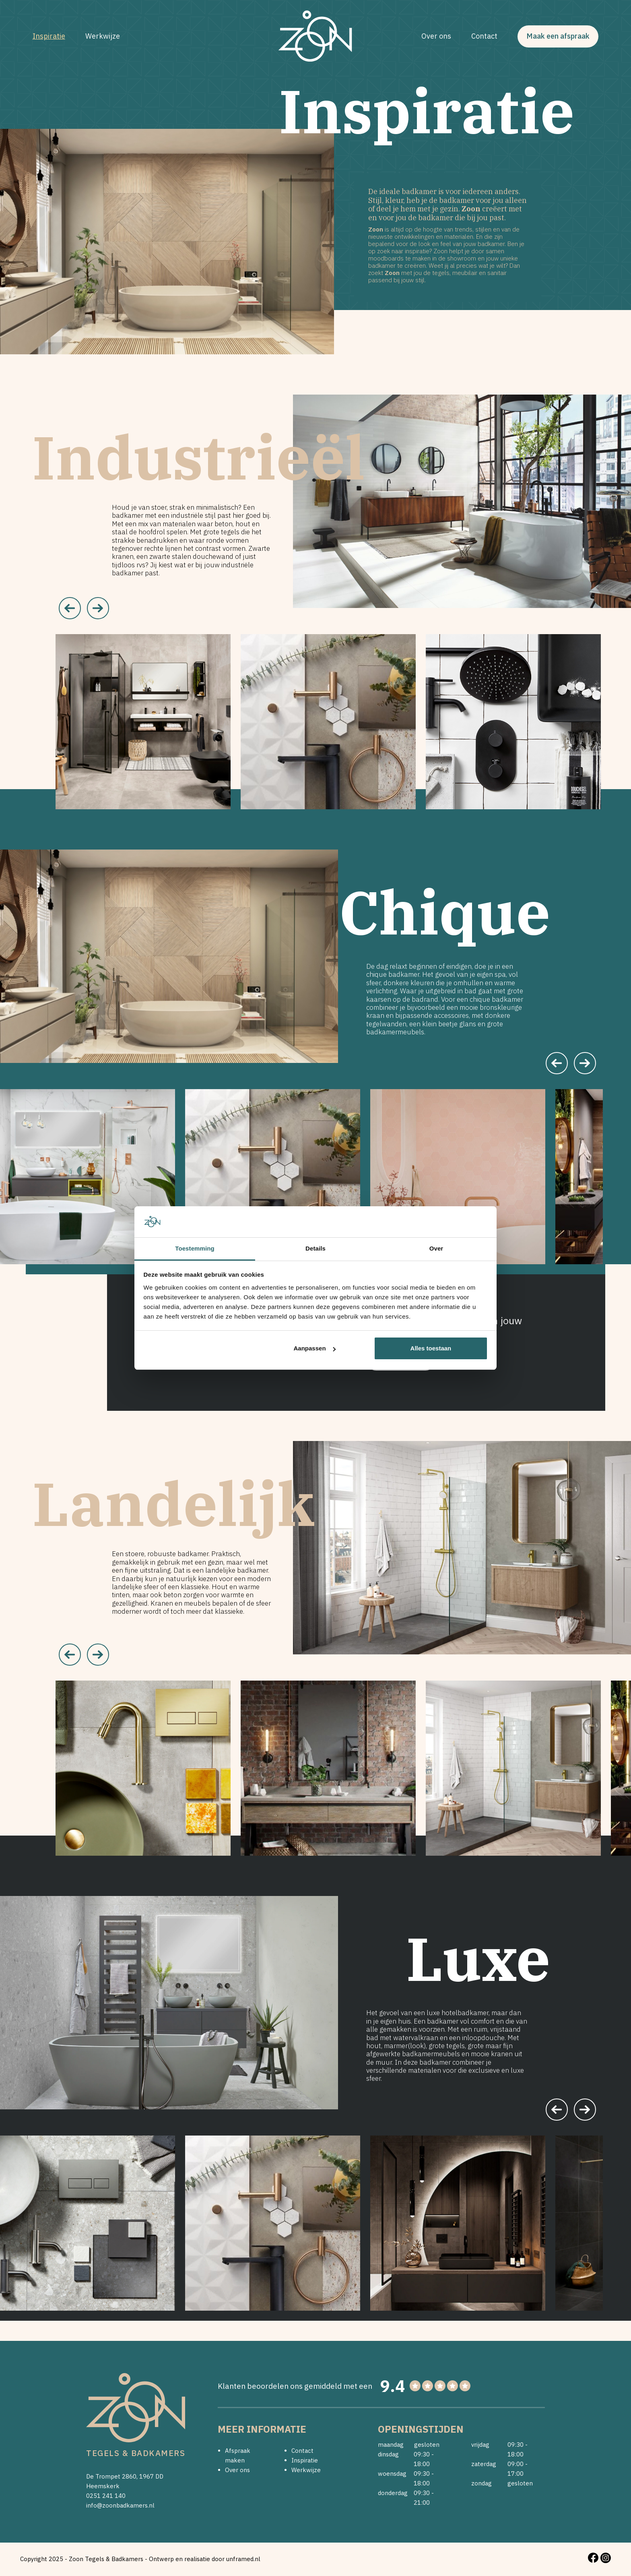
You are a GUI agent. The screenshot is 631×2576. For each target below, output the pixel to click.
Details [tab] (315, 1248)
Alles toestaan (431, 1348)
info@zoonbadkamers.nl (120, 2505)
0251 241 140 (106, 2496)
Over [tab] (436, 1248)
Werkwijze (102, 36)
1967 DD (151, 2476)
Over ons (437, 36)
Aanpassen (315, 1348)
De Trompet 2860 (111, 2476)
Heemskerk (103, 2486)
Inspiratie (48, 36)
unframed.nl (243, 2559)
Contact (485, 36)
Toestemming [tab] (194, 1248)
